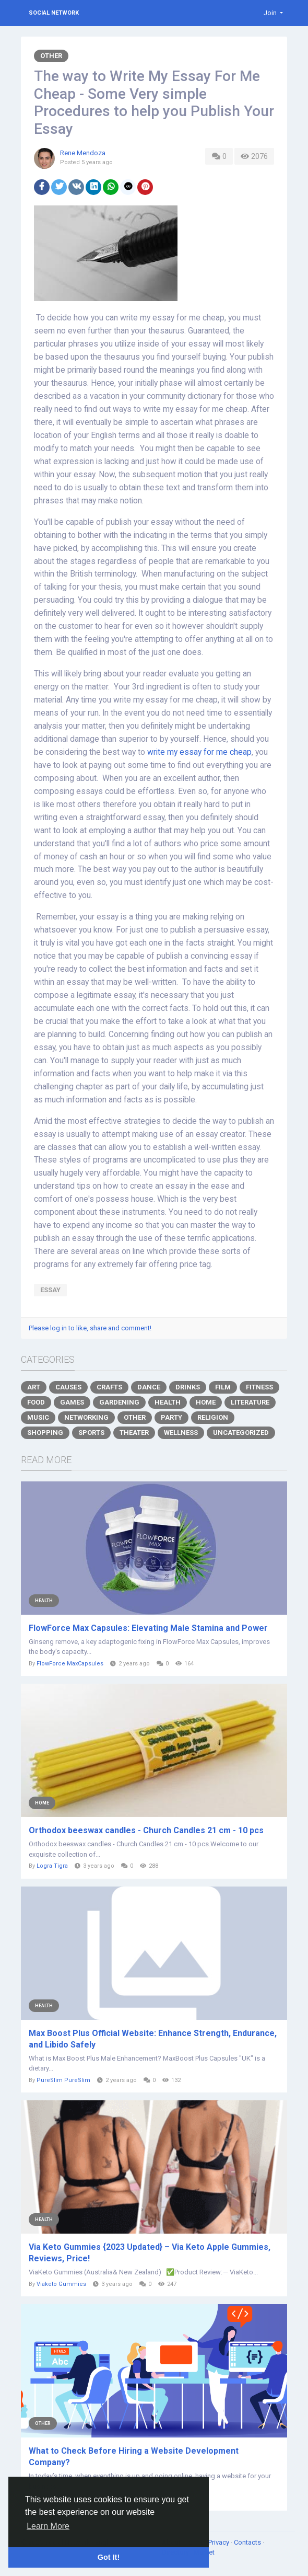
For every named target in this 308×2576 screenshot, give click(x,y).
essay (50, 1290)
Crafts (109, 1387)
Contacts (248, 2542)
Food (36, 1402)
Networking (86, 1417)
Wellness (181, 1432)
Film (223, 1387)
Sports (91, 1432)
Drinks (187, 1387)
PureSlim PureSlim (63, 2080)
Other (51, 56)
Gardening (119, 1402)
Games (72, 1402)
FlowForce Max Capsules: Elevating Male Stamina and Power (148, 1628)
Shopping (45, 1432)
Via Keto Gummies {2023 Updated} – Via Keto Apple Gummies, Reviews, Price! (149, 2252)
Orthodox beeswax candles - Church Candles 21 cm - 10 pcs (146, 1830)
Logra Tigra (52, 1865)
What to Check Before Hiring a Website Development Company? (134, 2456)
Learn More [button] (48, 2526)
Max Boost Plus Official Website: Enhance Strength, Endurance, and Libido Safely (153, 2039)
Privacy (219, 2542)
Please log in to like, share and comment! (90, 1328)
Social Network (54, 12)
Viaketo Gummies (61, 2284)
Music (38, 1417)
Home (206, 1402)
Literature (250, 1402)
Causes (68, 1387)
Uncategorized (241, 1432)
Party (171, 1417)
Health (168, 1402)
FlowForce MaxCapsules (70, 1663)
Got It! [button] (109, 2557)
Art (33, 1387)
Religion (212, 1417)
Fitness (259, 1387)
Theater (134, 1432)
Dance (148, 1387)
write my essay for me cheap (199, 752)
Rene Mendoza (82, 153)
